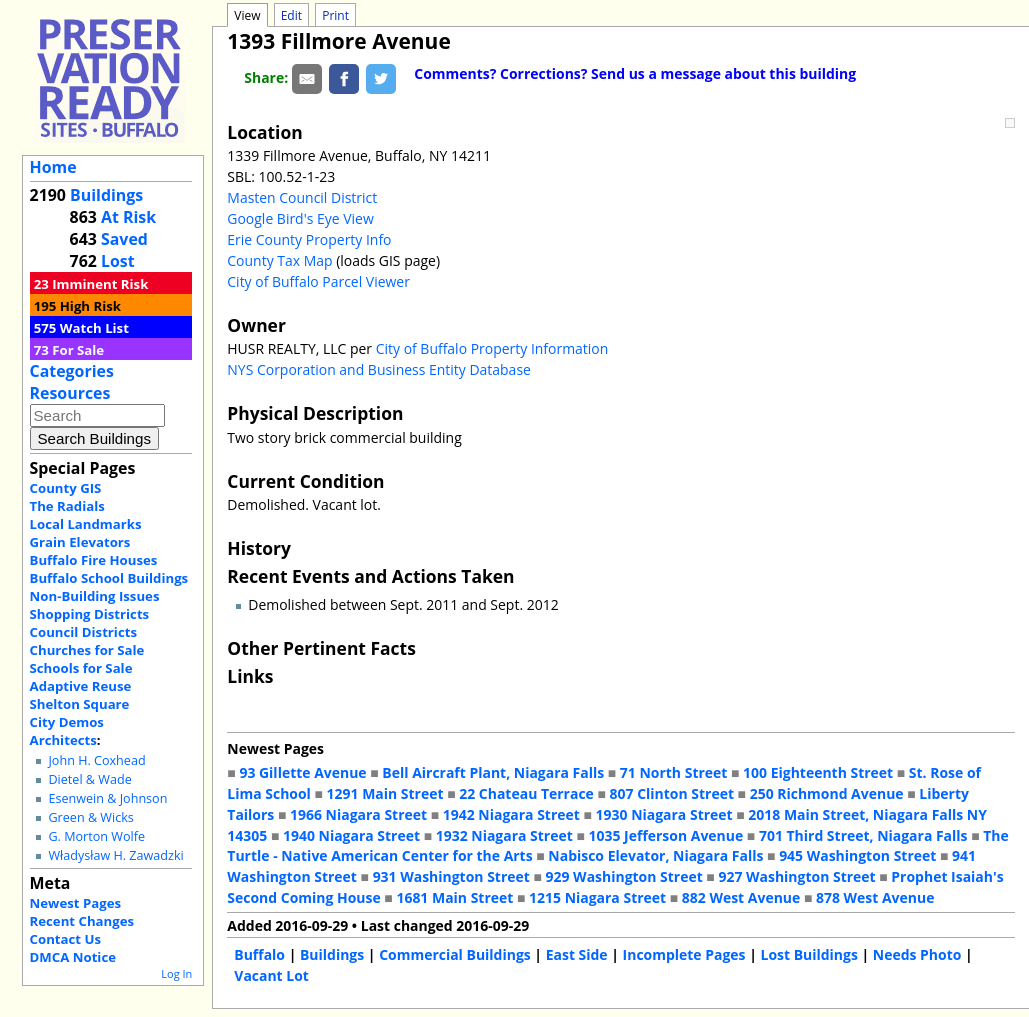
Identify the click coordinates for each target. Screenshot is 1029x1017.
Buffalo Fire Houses (94, 560)
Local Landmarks (86, 524)
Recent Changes (82, 921)
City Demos (67, 722)
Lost (118, 261)
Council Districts (83, 632)
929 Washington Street (624, 876)
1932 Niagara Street (504, 835)
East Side (577, 954)
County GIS (66, 488)
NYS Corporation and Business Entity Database (379, 369)
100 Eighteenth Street (818, 772)
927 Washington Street (796, 876)
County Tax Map (279, 260)
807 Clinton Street (672, 793)
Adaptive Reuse (81, 686)
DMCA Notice (73, 957)
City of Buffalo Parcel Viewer (318, 281)
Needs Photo (917, 954)
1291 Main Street (385, 793)
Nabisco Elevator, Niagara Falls (655, 855)
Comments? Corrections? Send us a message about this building (635, 73)
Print (335, 15)
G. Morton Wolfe (96, 836)
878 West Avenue (875, 897)
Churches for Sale (87, 650)
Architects (63, 740)
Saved (124, 239)
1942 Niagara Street (511, 814)
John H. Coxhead (96, 760)
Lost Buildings (808, 954)
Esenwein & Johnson (107, 798)
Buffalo (259, 954)
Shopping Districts (90, 614)
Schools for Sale (81, 668)
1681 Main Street (454, 897)
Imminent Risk (100, 284)
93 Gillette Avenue (302, 772)
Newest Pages (75, 903)
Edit (291, 15)
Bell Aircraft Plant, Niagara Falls (493, 772)
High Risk (90, 306)
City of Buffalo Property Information (492, 348)
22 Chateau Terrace (526, 793)
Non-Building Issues (95, 596)
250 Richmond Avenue (827, 793)
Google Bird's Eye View (300, 218)
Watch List (94, 328)
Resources (70, 393)
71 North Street (674, 772)
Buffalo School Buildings (109, 578)
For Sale (78, 350)
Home (53, 167)
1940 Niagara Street (351, 835)
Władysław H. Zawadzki (115, 855)
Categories (72, 371)
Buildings (106, 195)
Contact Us (65, 939)
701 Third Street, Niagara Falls (863, 835)
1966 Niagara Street (358, 814)
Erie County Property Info (309, 239)
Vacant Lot (271, 975)
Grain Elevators (80, 542)
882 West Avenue (741, 897)
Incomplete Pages (684, 954)
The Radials (67, 506)
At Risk (128, 217)
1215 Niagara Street (597, 897)
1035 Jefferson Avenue (666, 835)
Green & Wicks (90, 817)
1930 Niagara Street (664, 814)
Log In (176, 973)
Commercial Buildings (455, 954)
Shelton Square (80, 704)
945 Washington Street (857, 855)
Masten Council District (302, 197)
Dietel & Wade (89, 779)
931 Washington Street (451, 876)
